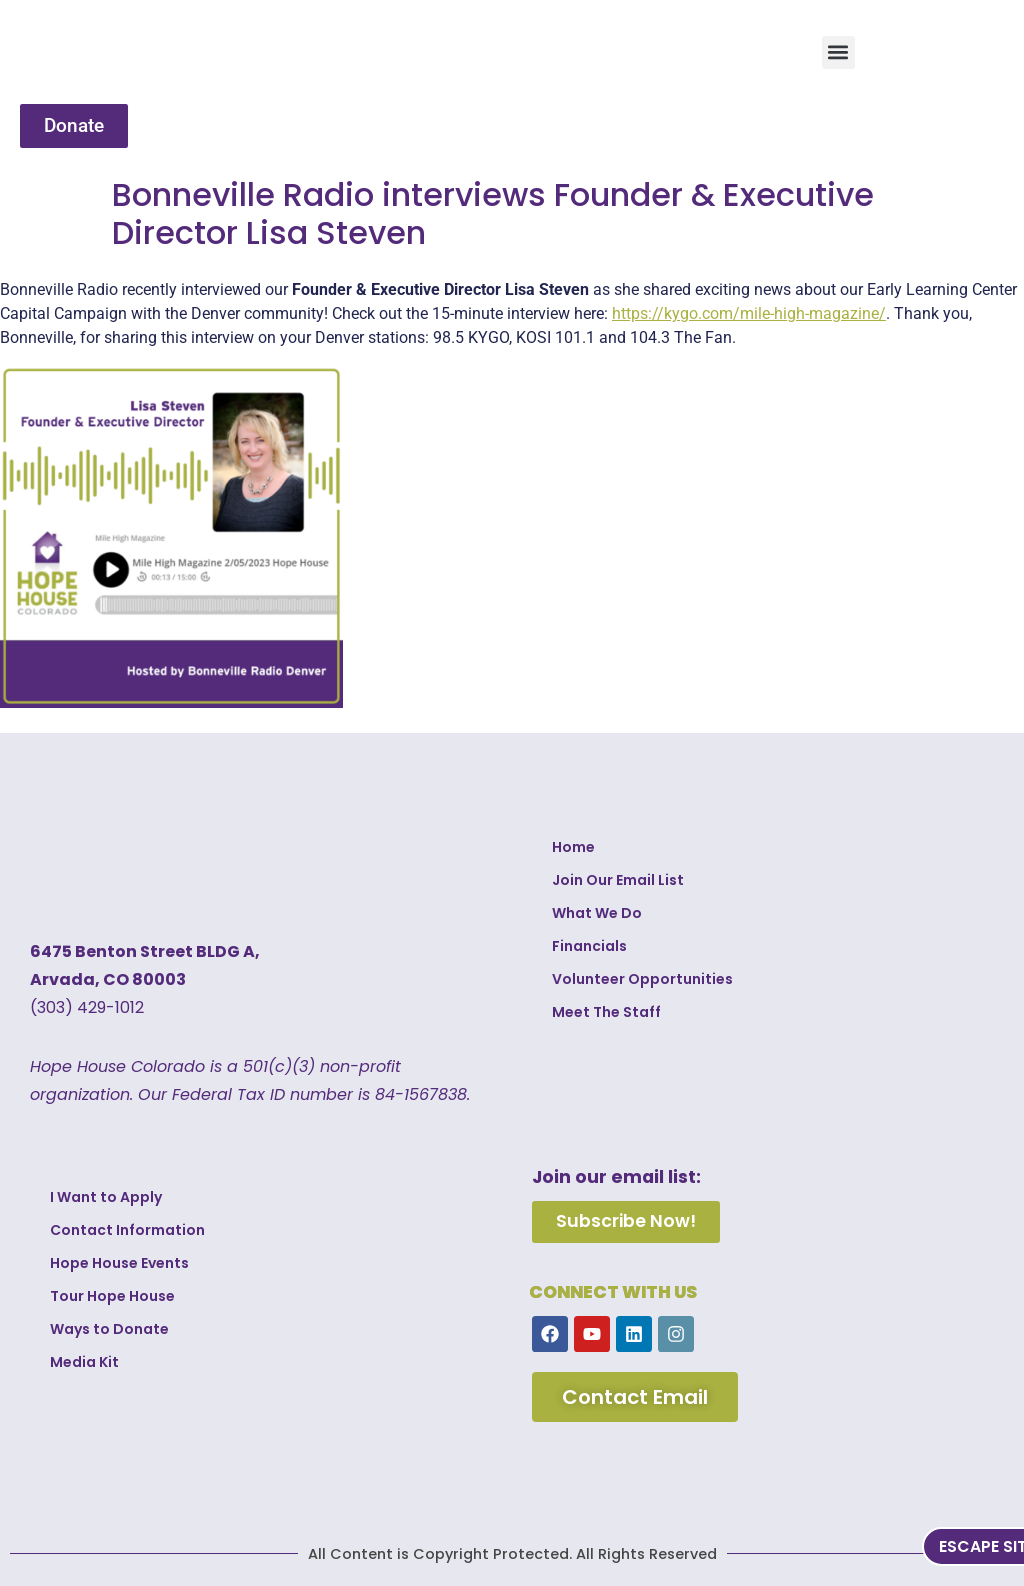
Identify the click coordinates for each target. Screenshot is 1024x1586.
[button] (838, 52)
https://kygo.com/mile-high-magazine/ (749, 313)
